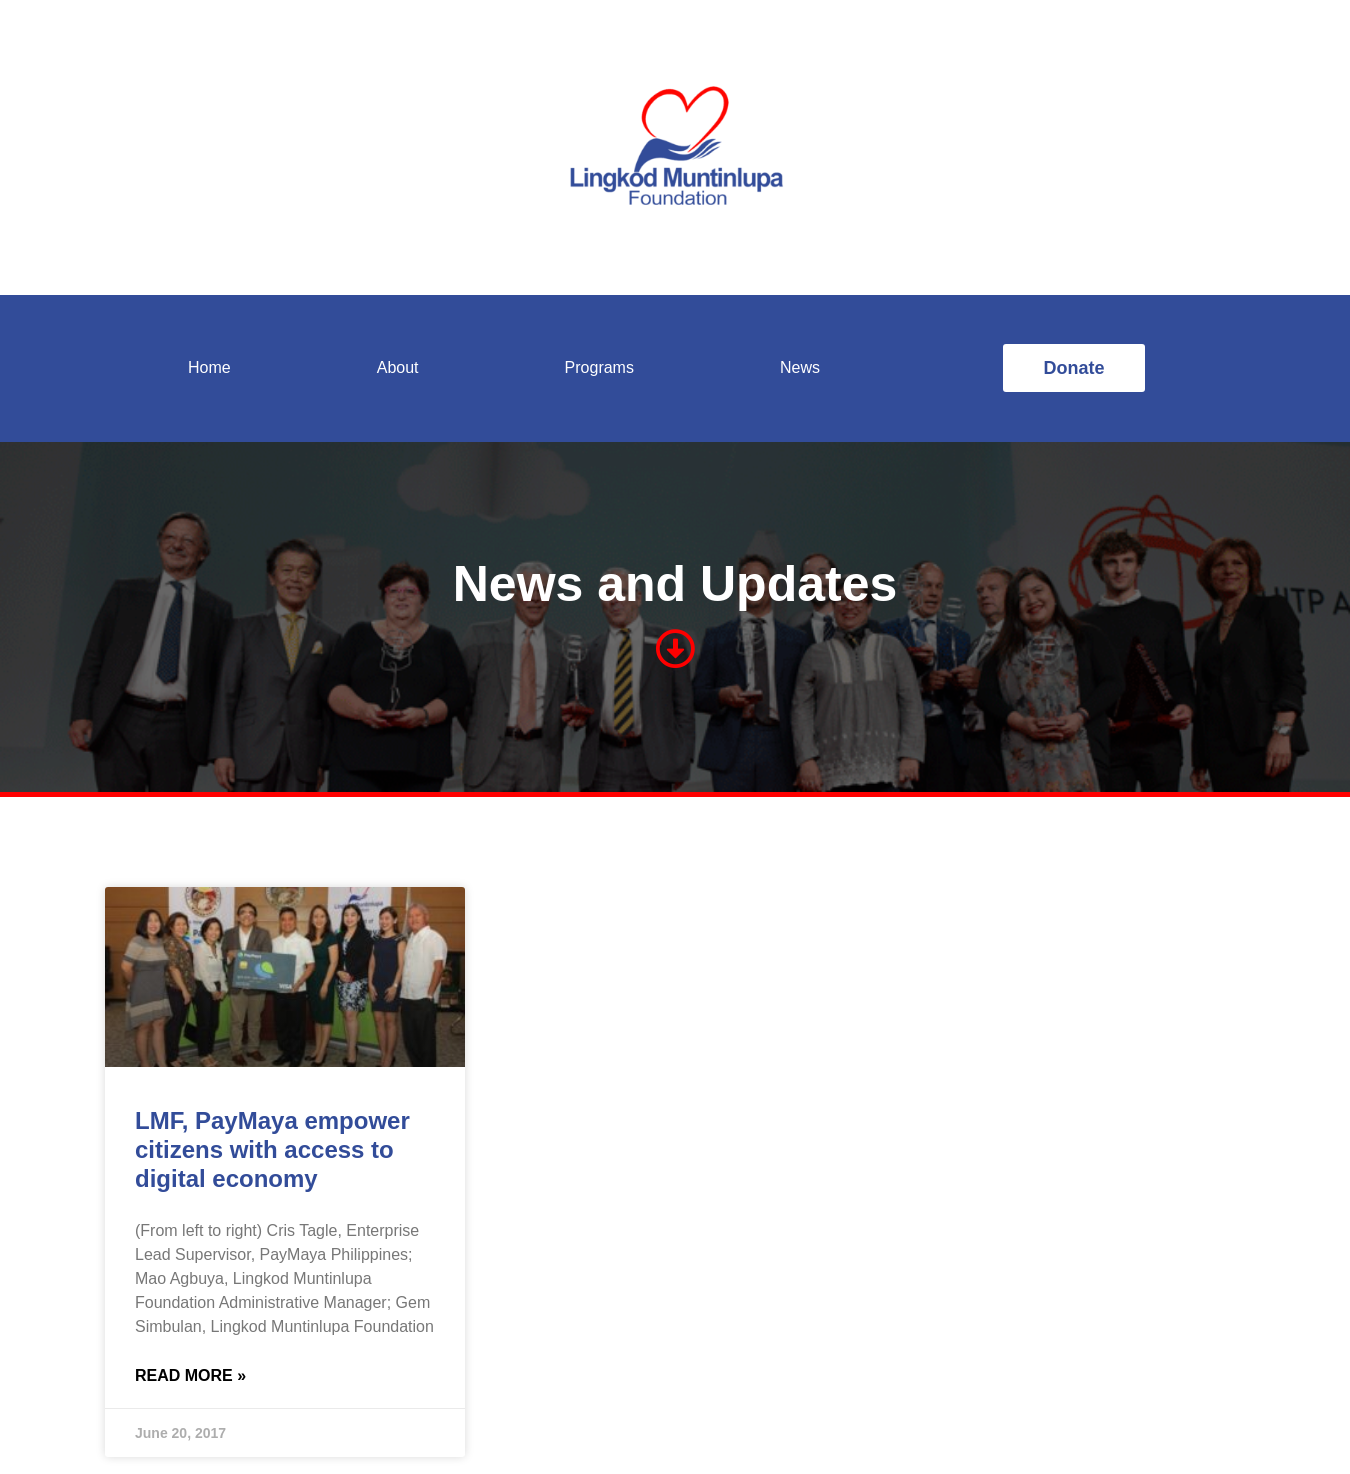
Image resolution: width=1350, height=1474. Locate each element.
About (398, 367)
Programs (599, 367)
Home (209, 367)
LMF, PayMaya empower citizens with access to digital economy (272, 1149)
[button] (1073, 368)
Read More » (190, 1375)
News (800, 367)
